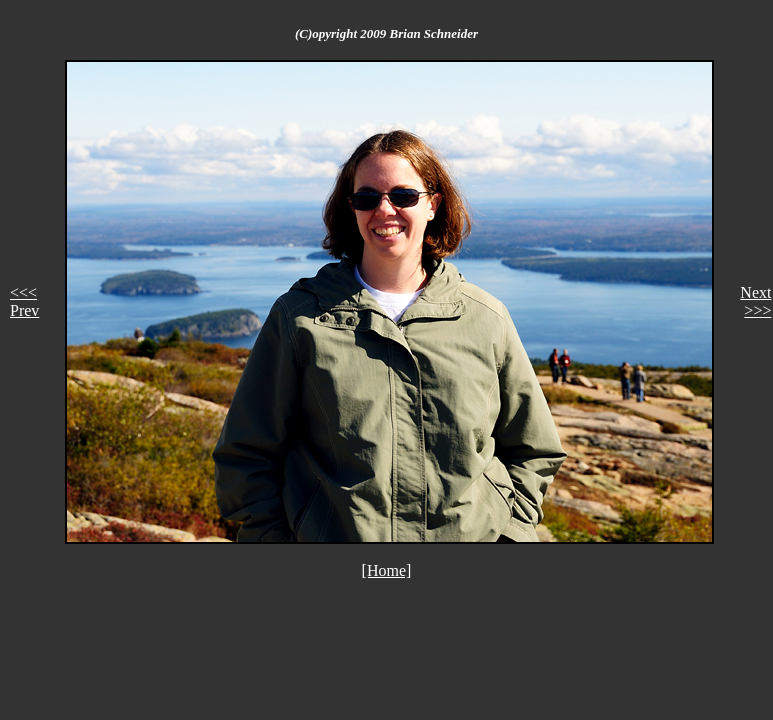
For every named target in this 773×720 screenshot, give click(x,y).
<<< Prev (24, 301)
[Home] (387, 570)
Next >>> (755, 301)
